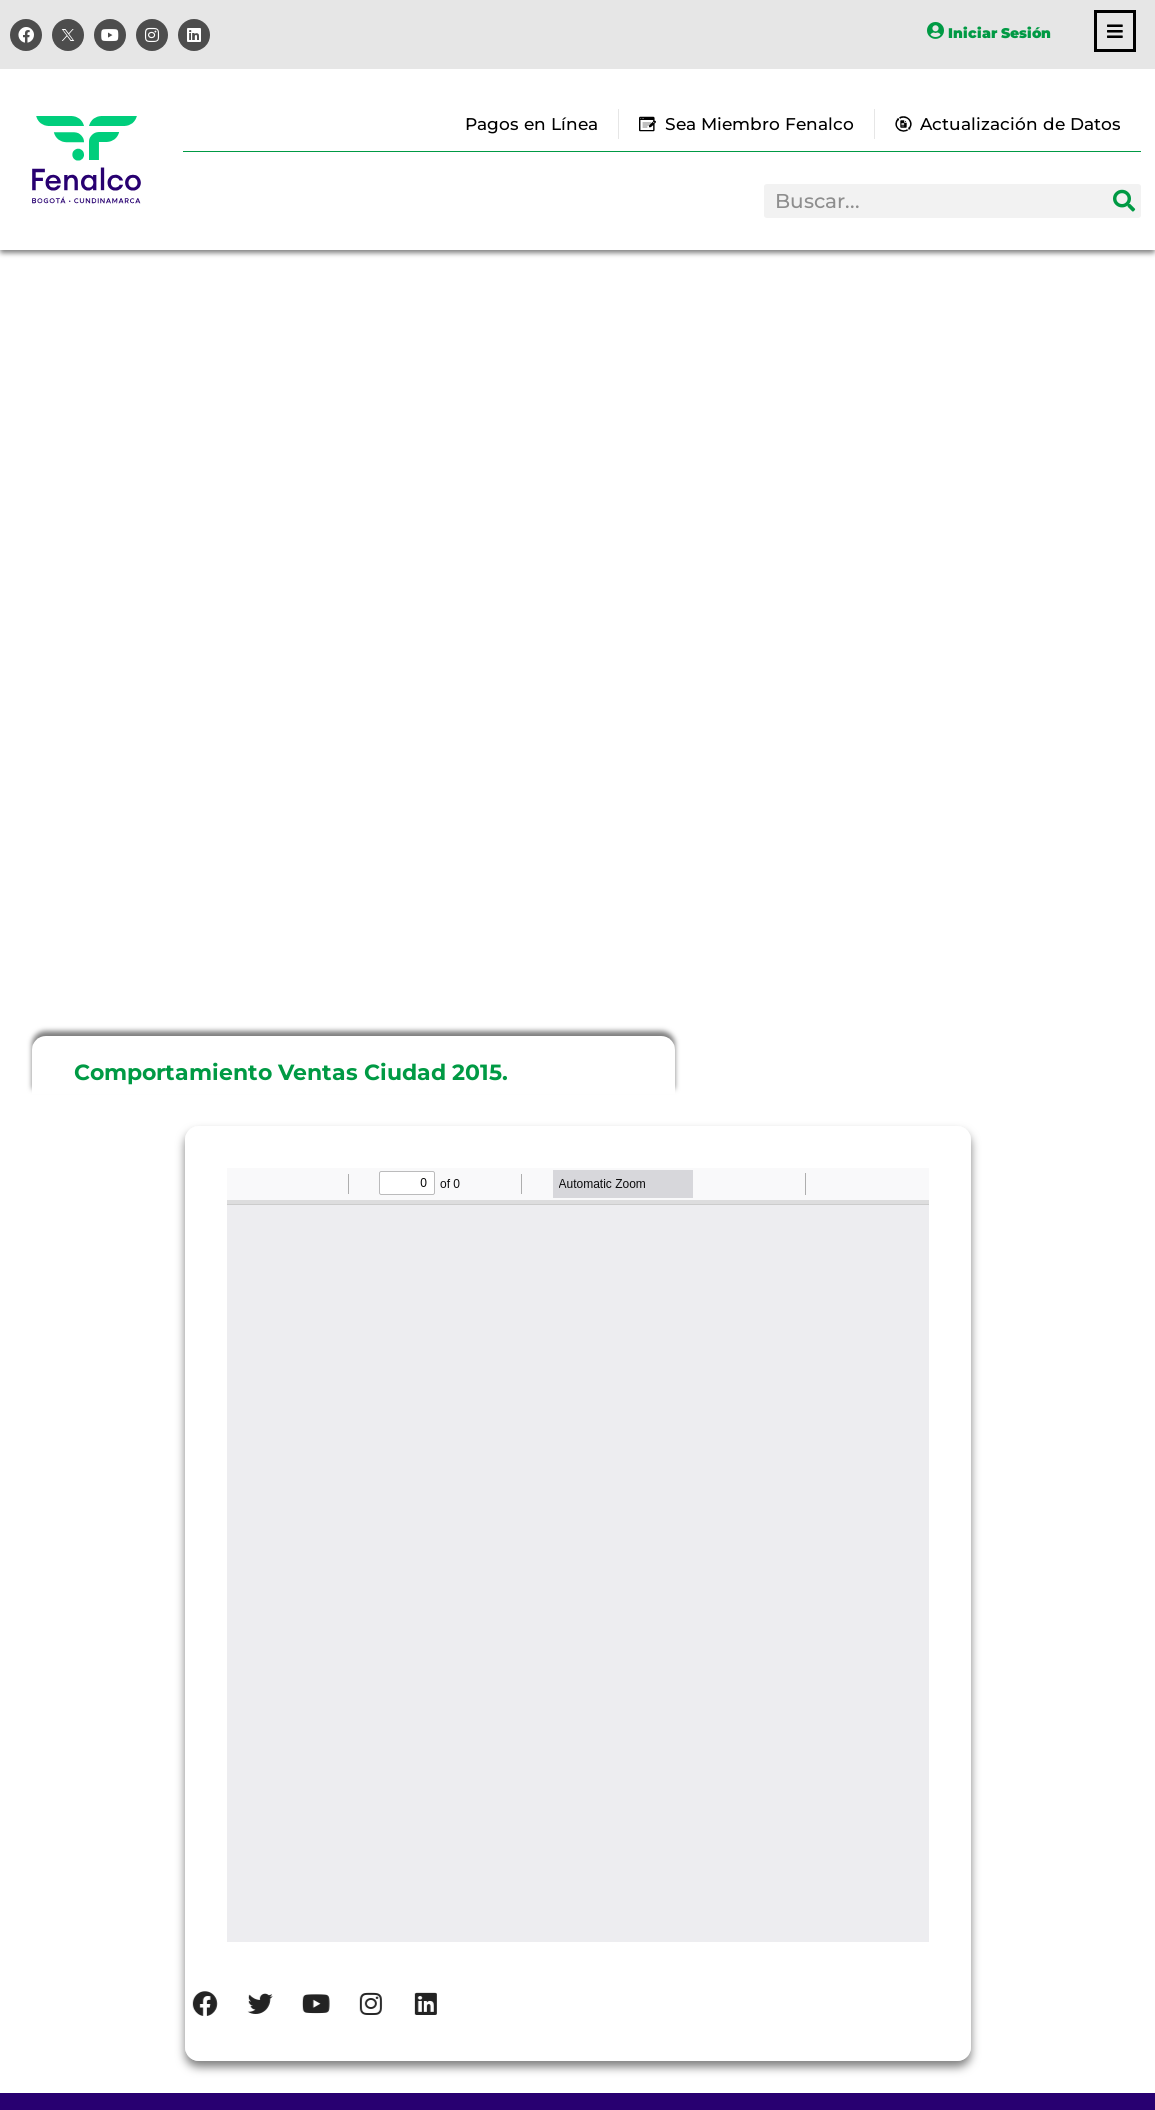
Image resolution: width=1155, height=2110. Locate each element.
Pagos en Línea (531, 124)
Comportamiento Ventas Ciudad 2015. (291, 1072)
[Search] (1124, 201)
